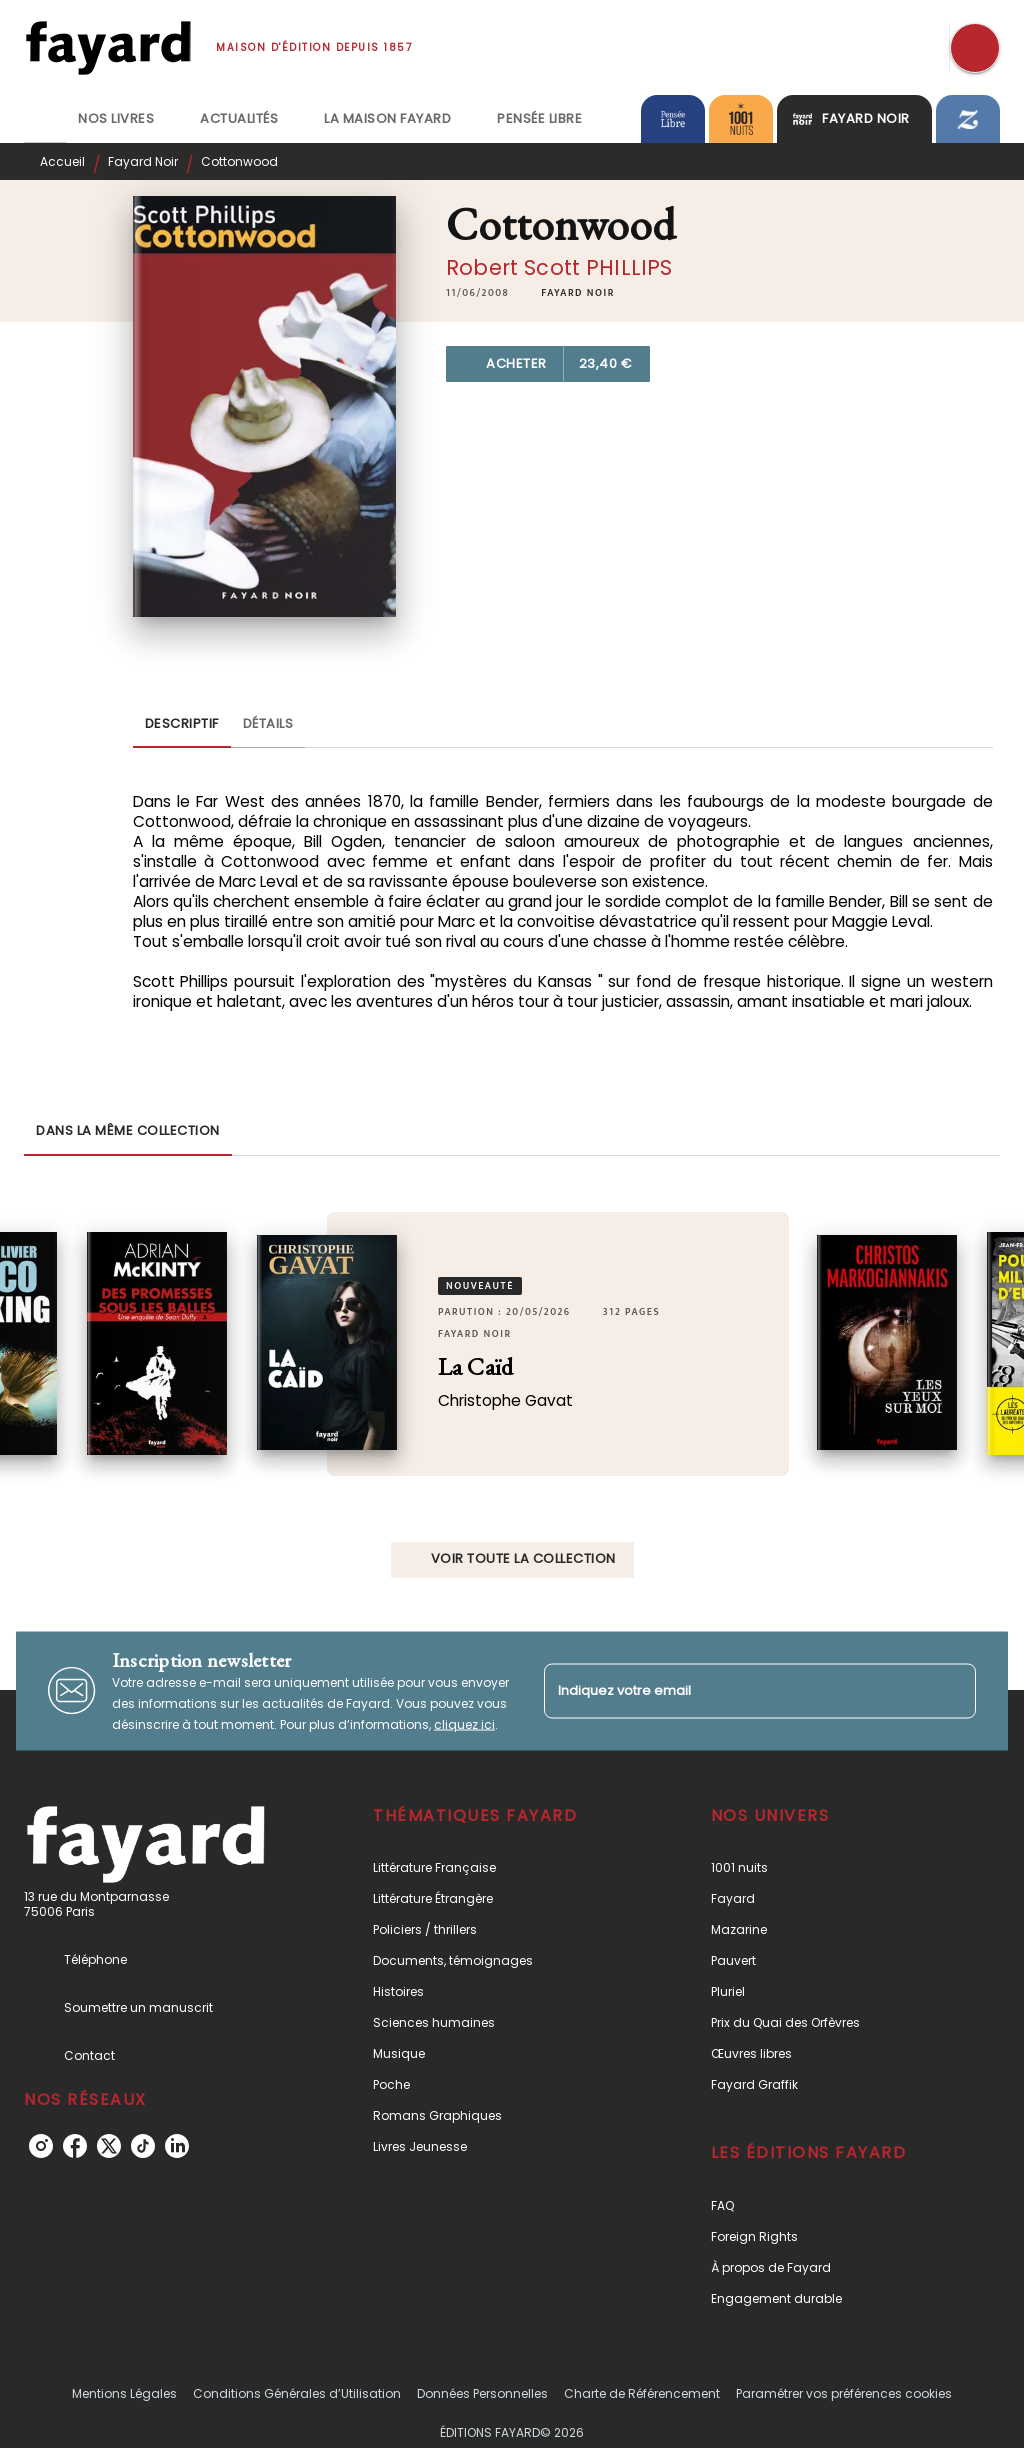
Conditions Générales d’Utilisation (297, 2393)
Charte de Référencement (642, 2393)
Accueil (62, 161)
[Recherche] (975, 48)
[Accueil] (108, 47)
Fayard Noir (143, 161)
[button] (578, 293)
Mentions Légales (124, 2393)
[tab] (45, 119)
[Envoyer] (952, 1691)
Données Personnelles (482, 2393)
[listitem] (41, 2146)
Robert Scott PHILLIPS (559, 267)
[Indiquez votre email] (735, 1690)
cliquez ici (464, 1723)
